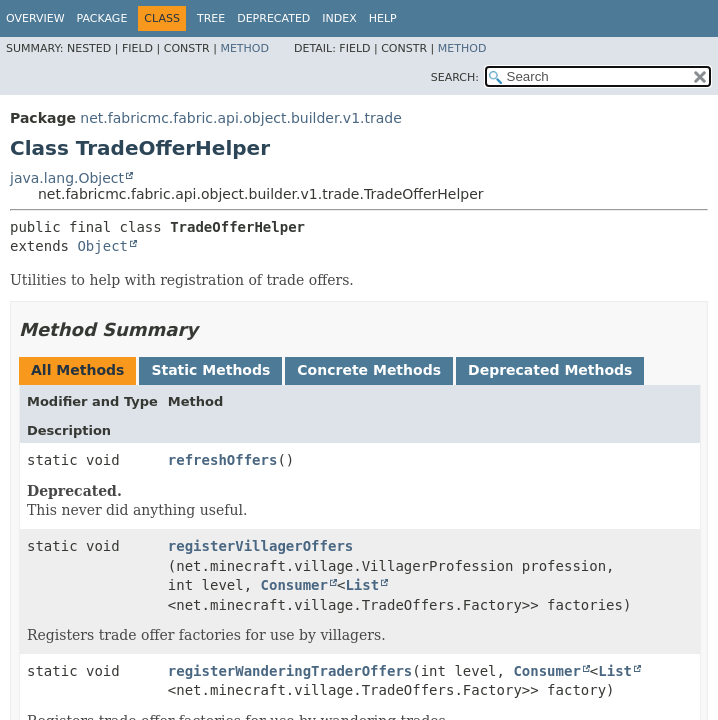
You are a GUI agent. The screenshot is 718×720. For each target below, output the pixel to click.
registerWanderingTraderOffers (290, 671)
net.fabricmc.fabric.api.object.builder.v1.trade (240, 118)
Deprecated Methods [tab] (550, 370)
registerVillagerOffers (260, 546)
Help (383, 18)
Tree (211, 18)
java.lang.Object (67, 178)
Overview (35, 18)
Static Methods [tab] (210, 370)
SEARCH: (455, 77)
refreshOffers (223, 460)
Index (339, 18)
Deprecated (273, 18)
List (362, 585)
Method (244, 48)
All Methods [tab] (77, 370)
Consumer (294, 585)
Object (102, 246)
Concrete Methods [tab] (369, 370)
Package (102, 18)
